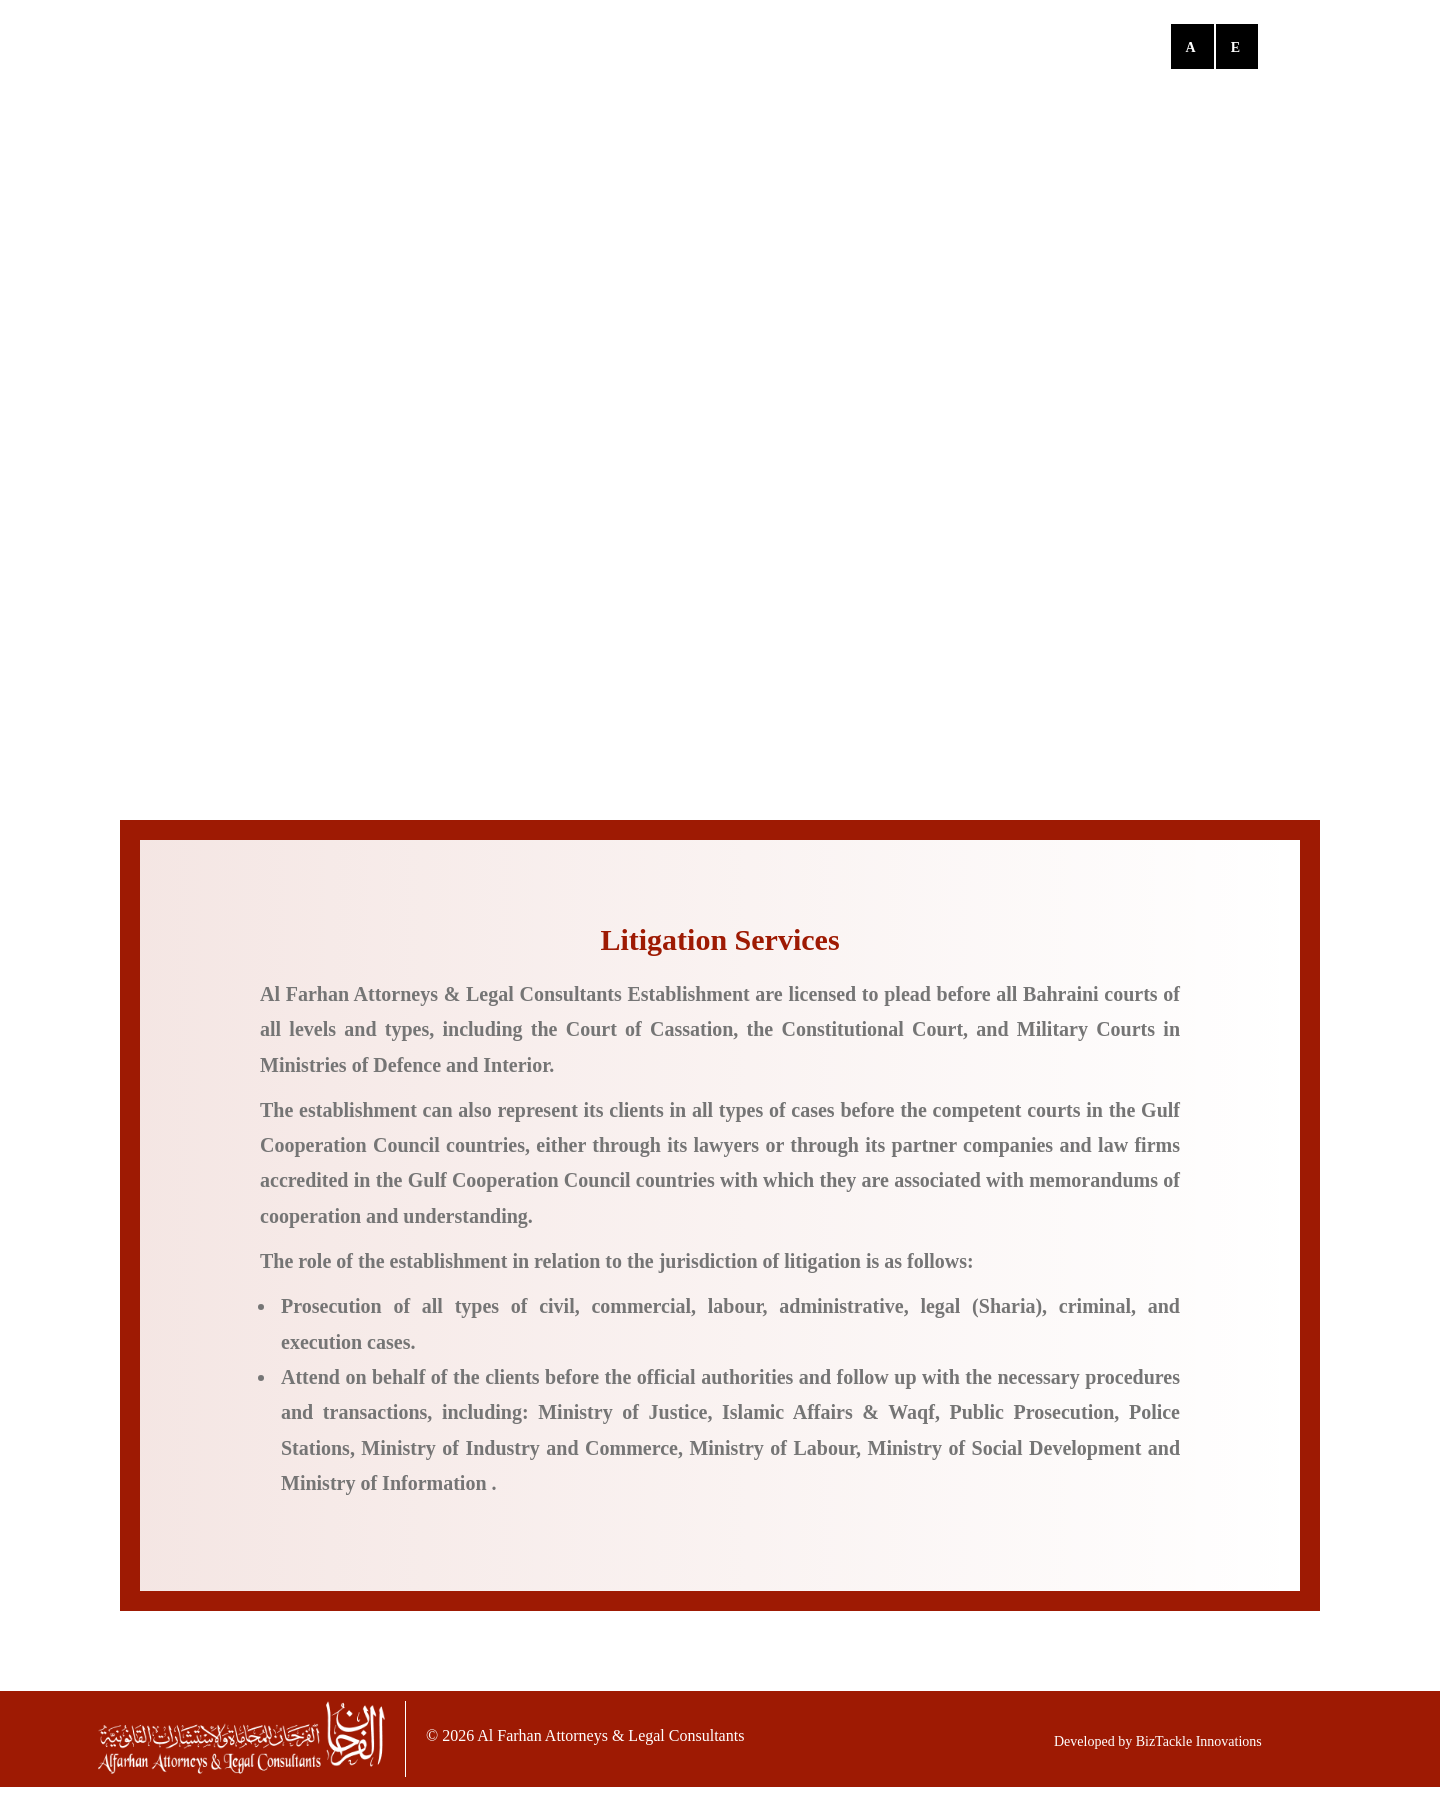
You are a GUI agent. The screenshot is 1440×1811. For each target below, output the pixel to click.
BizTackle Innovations (1199, 1741)
